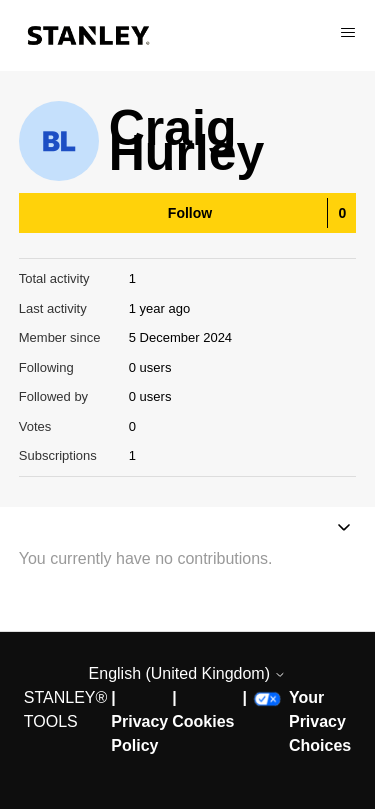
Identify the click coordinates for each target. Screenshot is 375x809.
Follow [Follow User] (190, 213)
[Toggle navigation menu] (343, 529)
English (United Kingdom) (188, 673)
